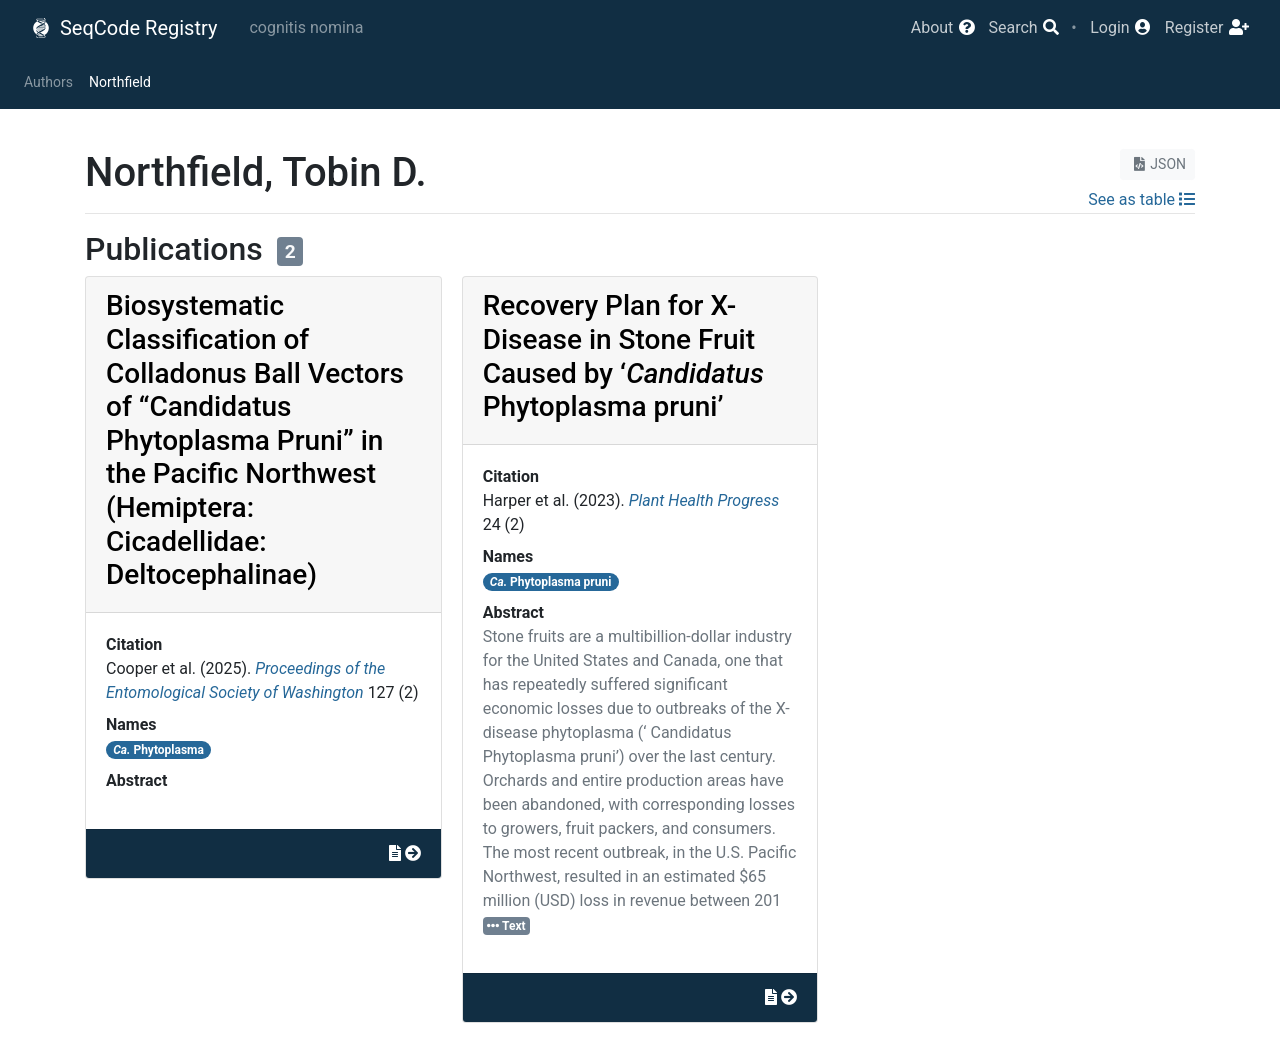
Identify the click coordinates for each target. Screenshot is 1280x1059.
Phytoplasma (158, 750)
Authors (48, 82)
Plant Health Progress (704, 500)
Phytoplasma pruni (550, 582)
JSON (1157, 164)
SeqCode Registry (124, 28)
